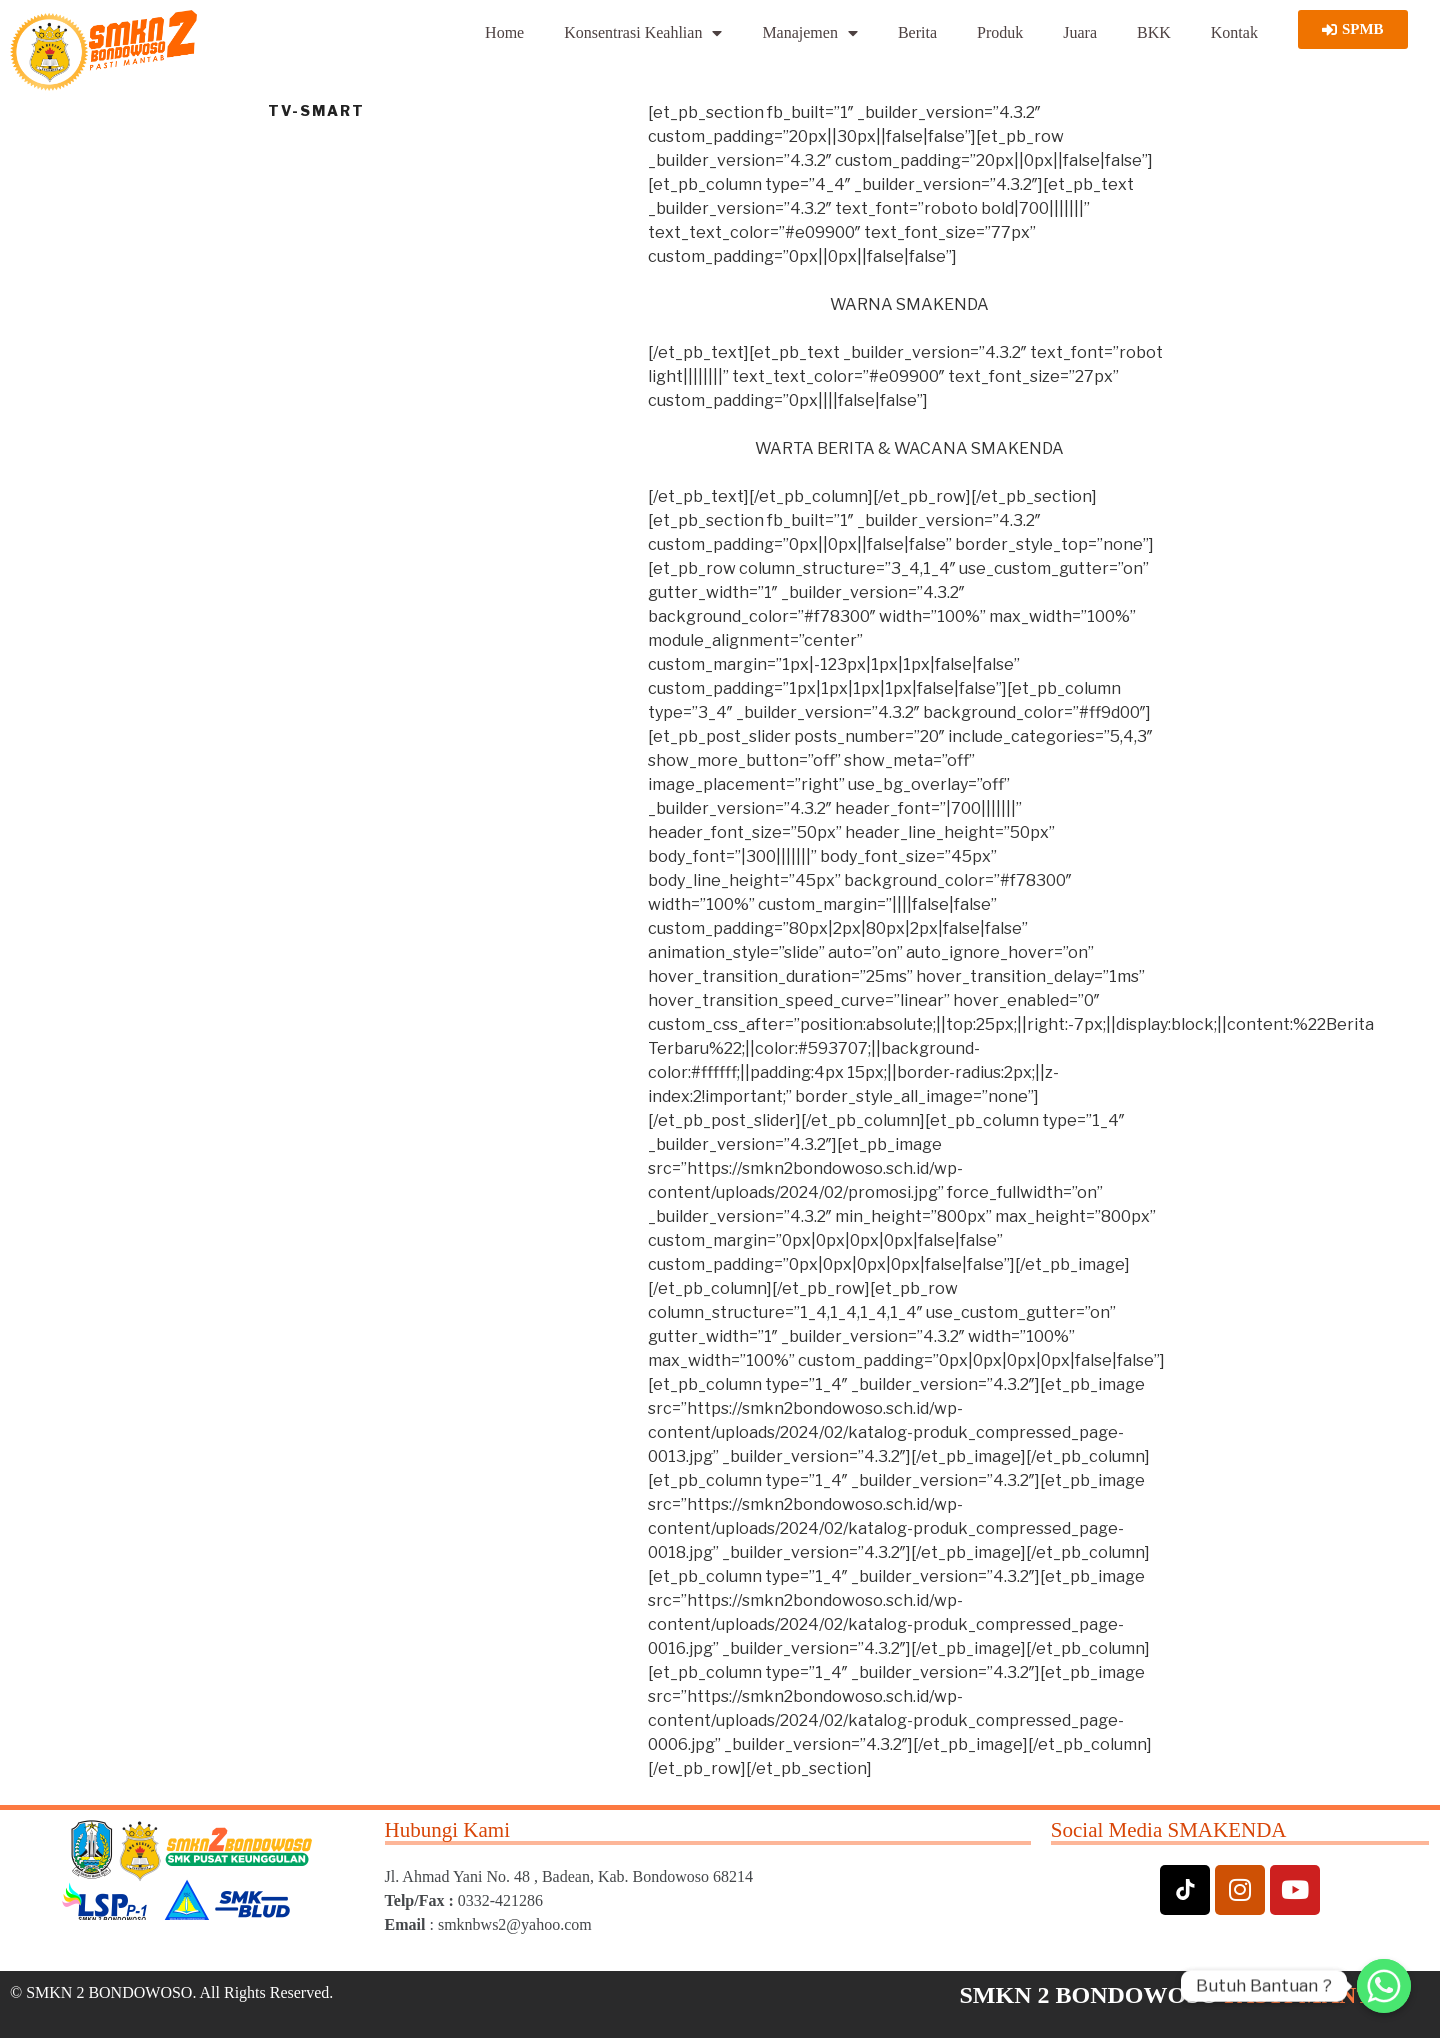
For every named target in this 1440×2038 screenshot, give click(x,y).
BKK (1154, 32)
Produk (1000, 32)
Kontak (1234, 32)
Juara (1080, 32)
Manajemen (810, 33)
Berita (917, 32)
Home (504, 32)
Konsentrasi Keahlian (643, 33)
